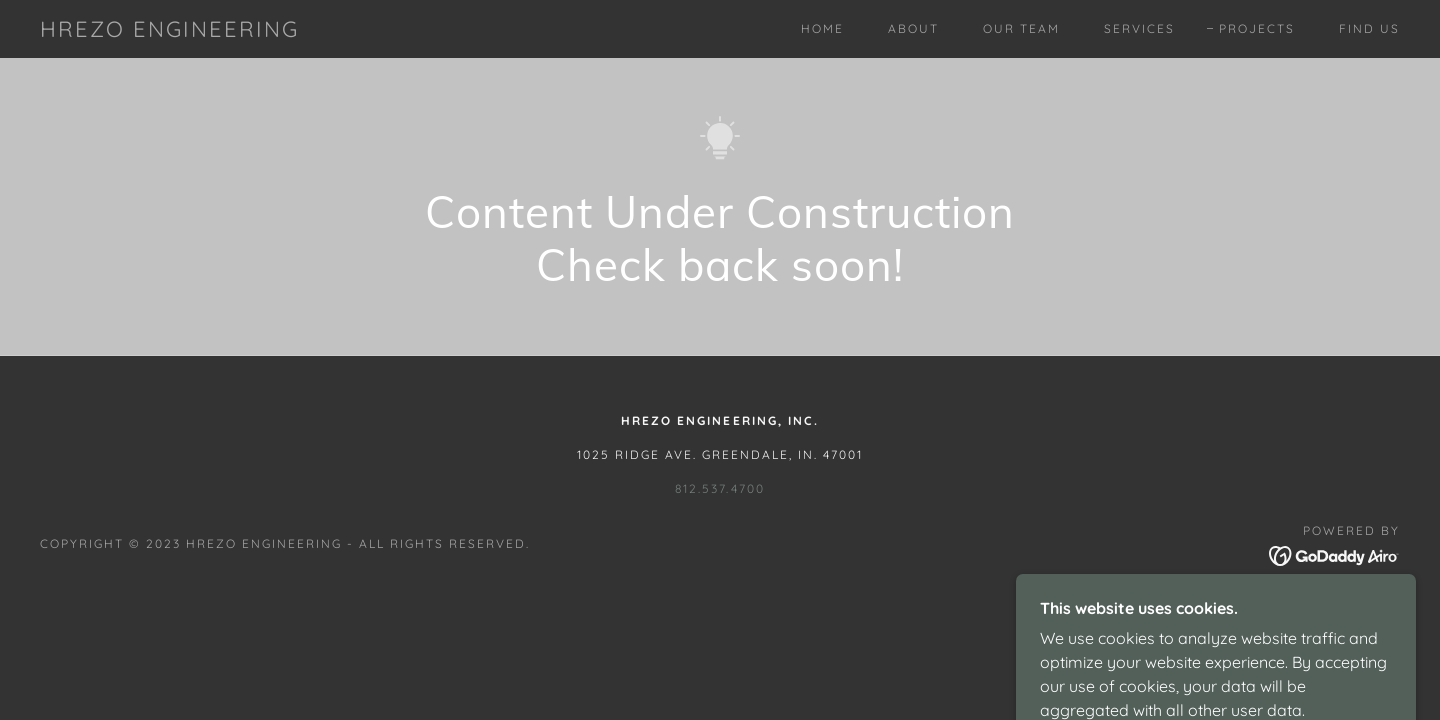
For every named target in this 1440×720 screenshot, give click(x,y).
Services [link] (1139, 28)
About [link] (913, 28)
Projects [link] (1257, 28)
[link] (169, 31)
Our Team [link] (1021, 28)
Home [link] (822, 28)
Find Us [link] (1369, 28)
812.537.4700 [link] (719, 488)
